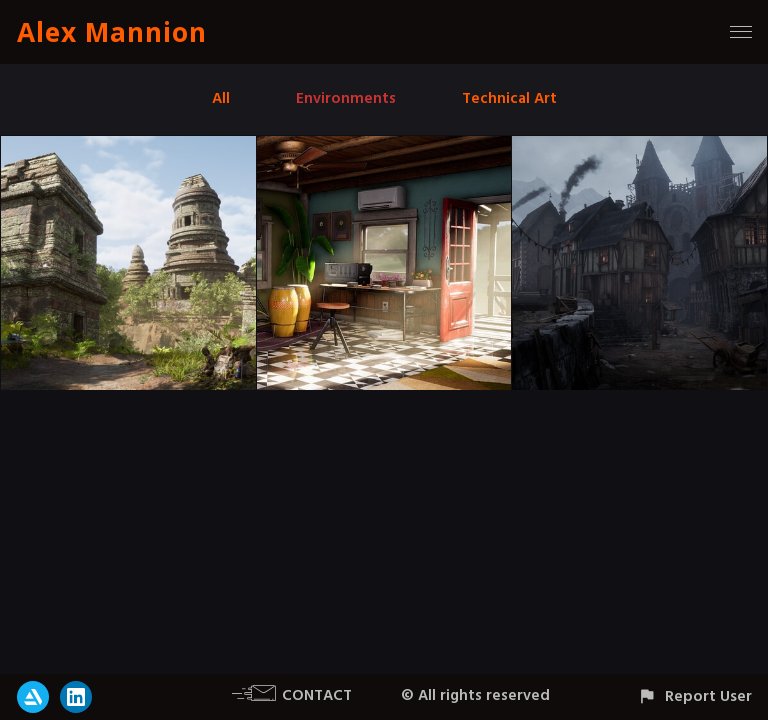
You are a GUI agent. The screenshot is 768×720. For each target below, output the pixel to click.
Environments (346, 98)
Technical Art (509, 98)
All (221, 98)
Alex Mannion (112, 32)
